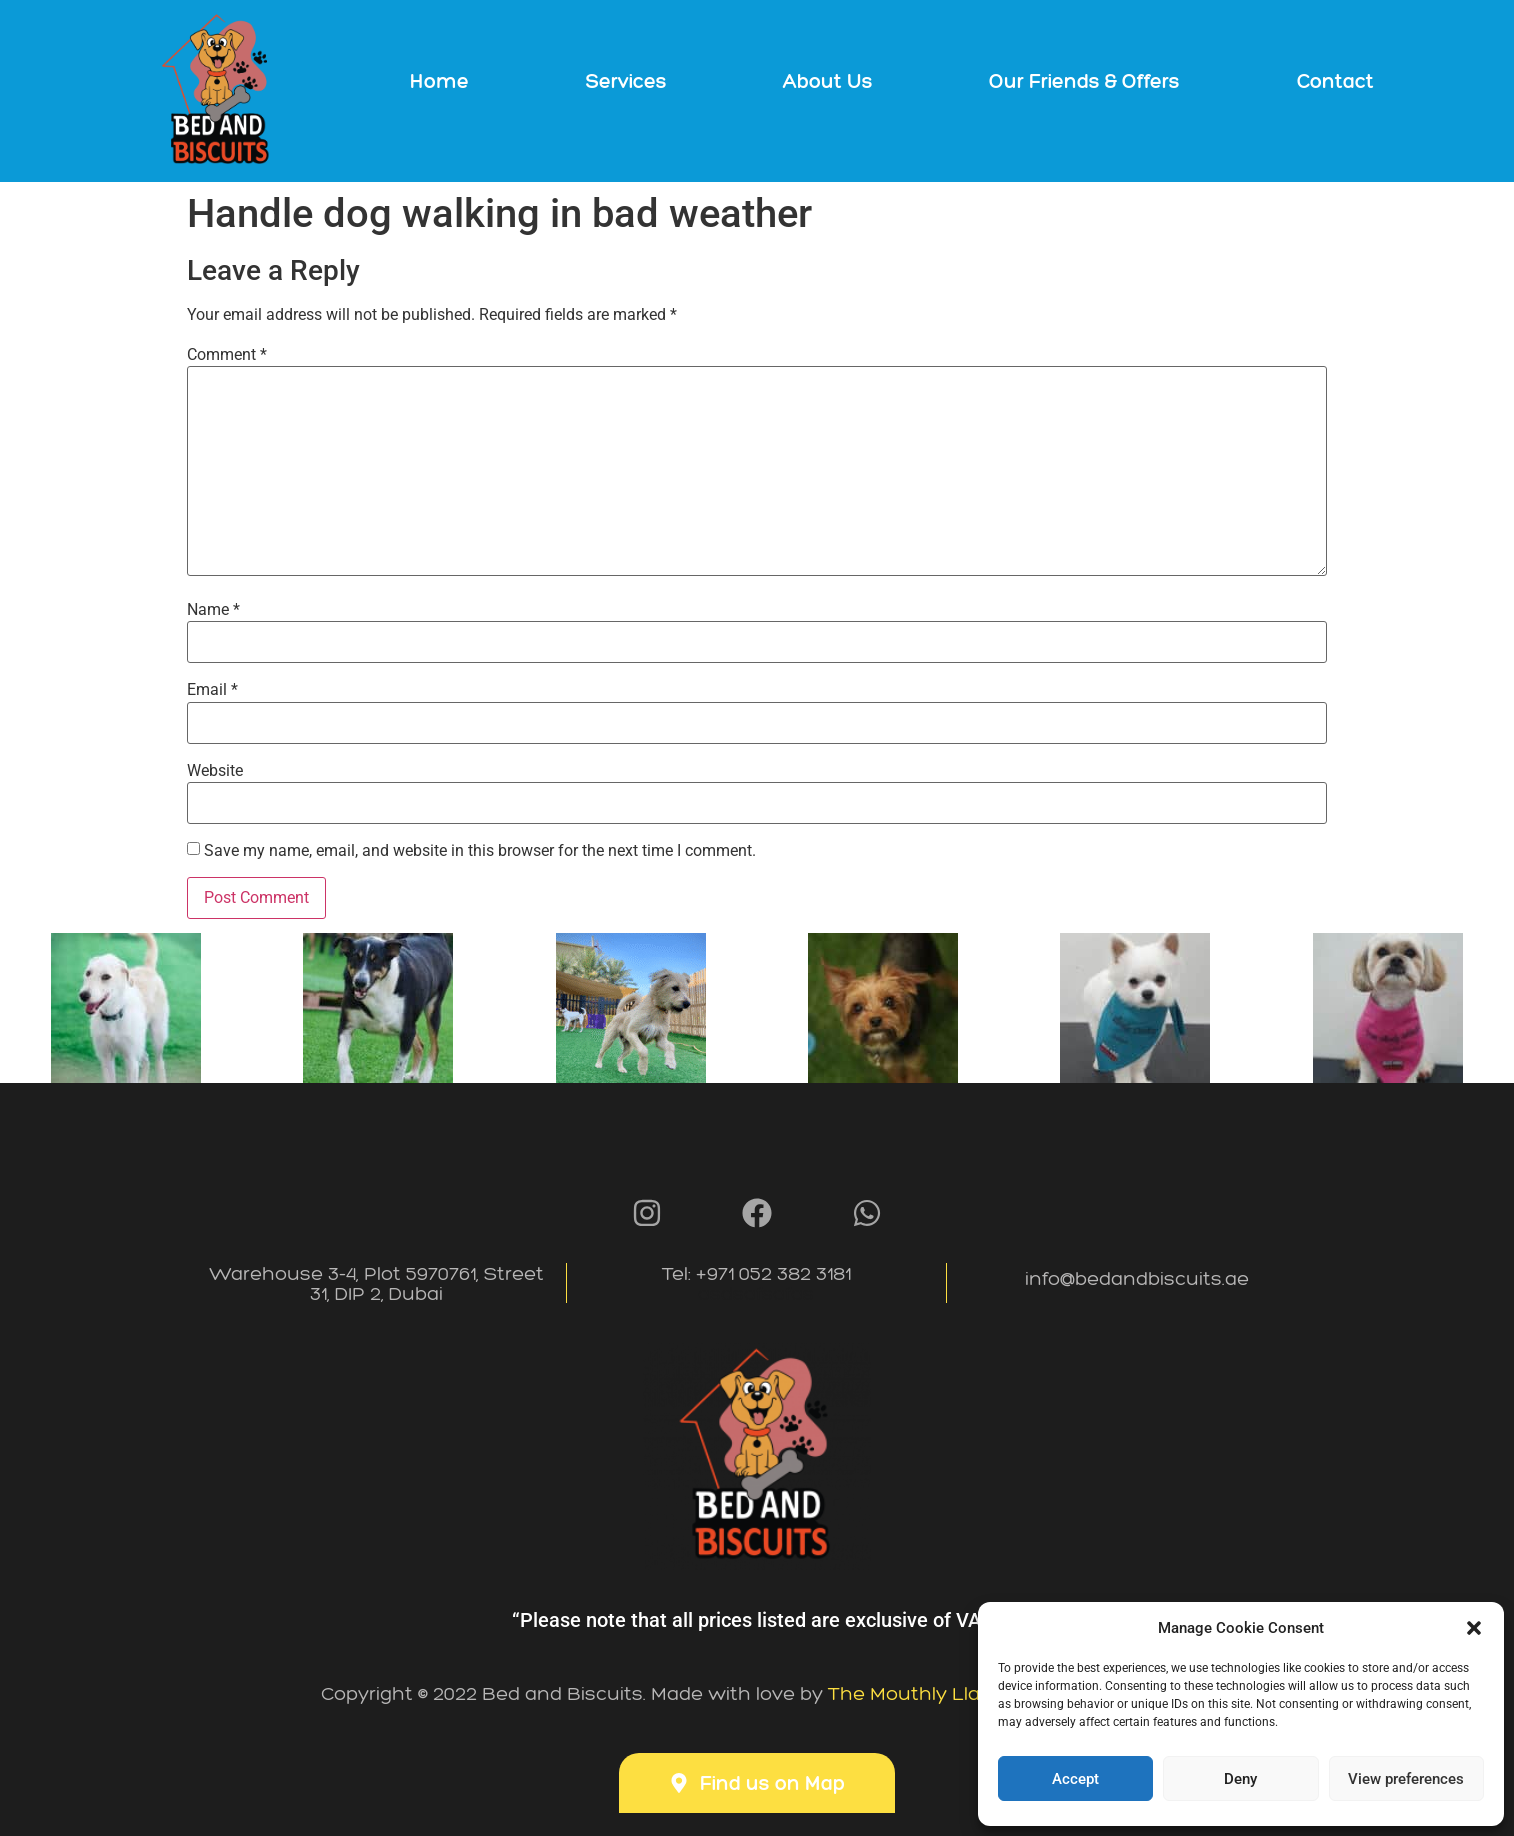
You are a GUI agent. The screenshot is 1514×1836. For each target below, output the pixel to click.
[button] (1474, 1628)
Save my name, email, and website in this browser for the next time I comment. (480, 851)
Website (215, 771)
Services (626, 81)
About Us (828, 81)
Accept (1075, 1779)
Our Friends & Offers (1084, 81)
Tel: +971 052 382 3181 (756, 1283)
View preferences (1406, 1779)
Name (213, 610)
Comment (227, 355)
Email (212, 690)
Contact (1335, 81)
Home (439, 81)
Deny (1240, 1779)
